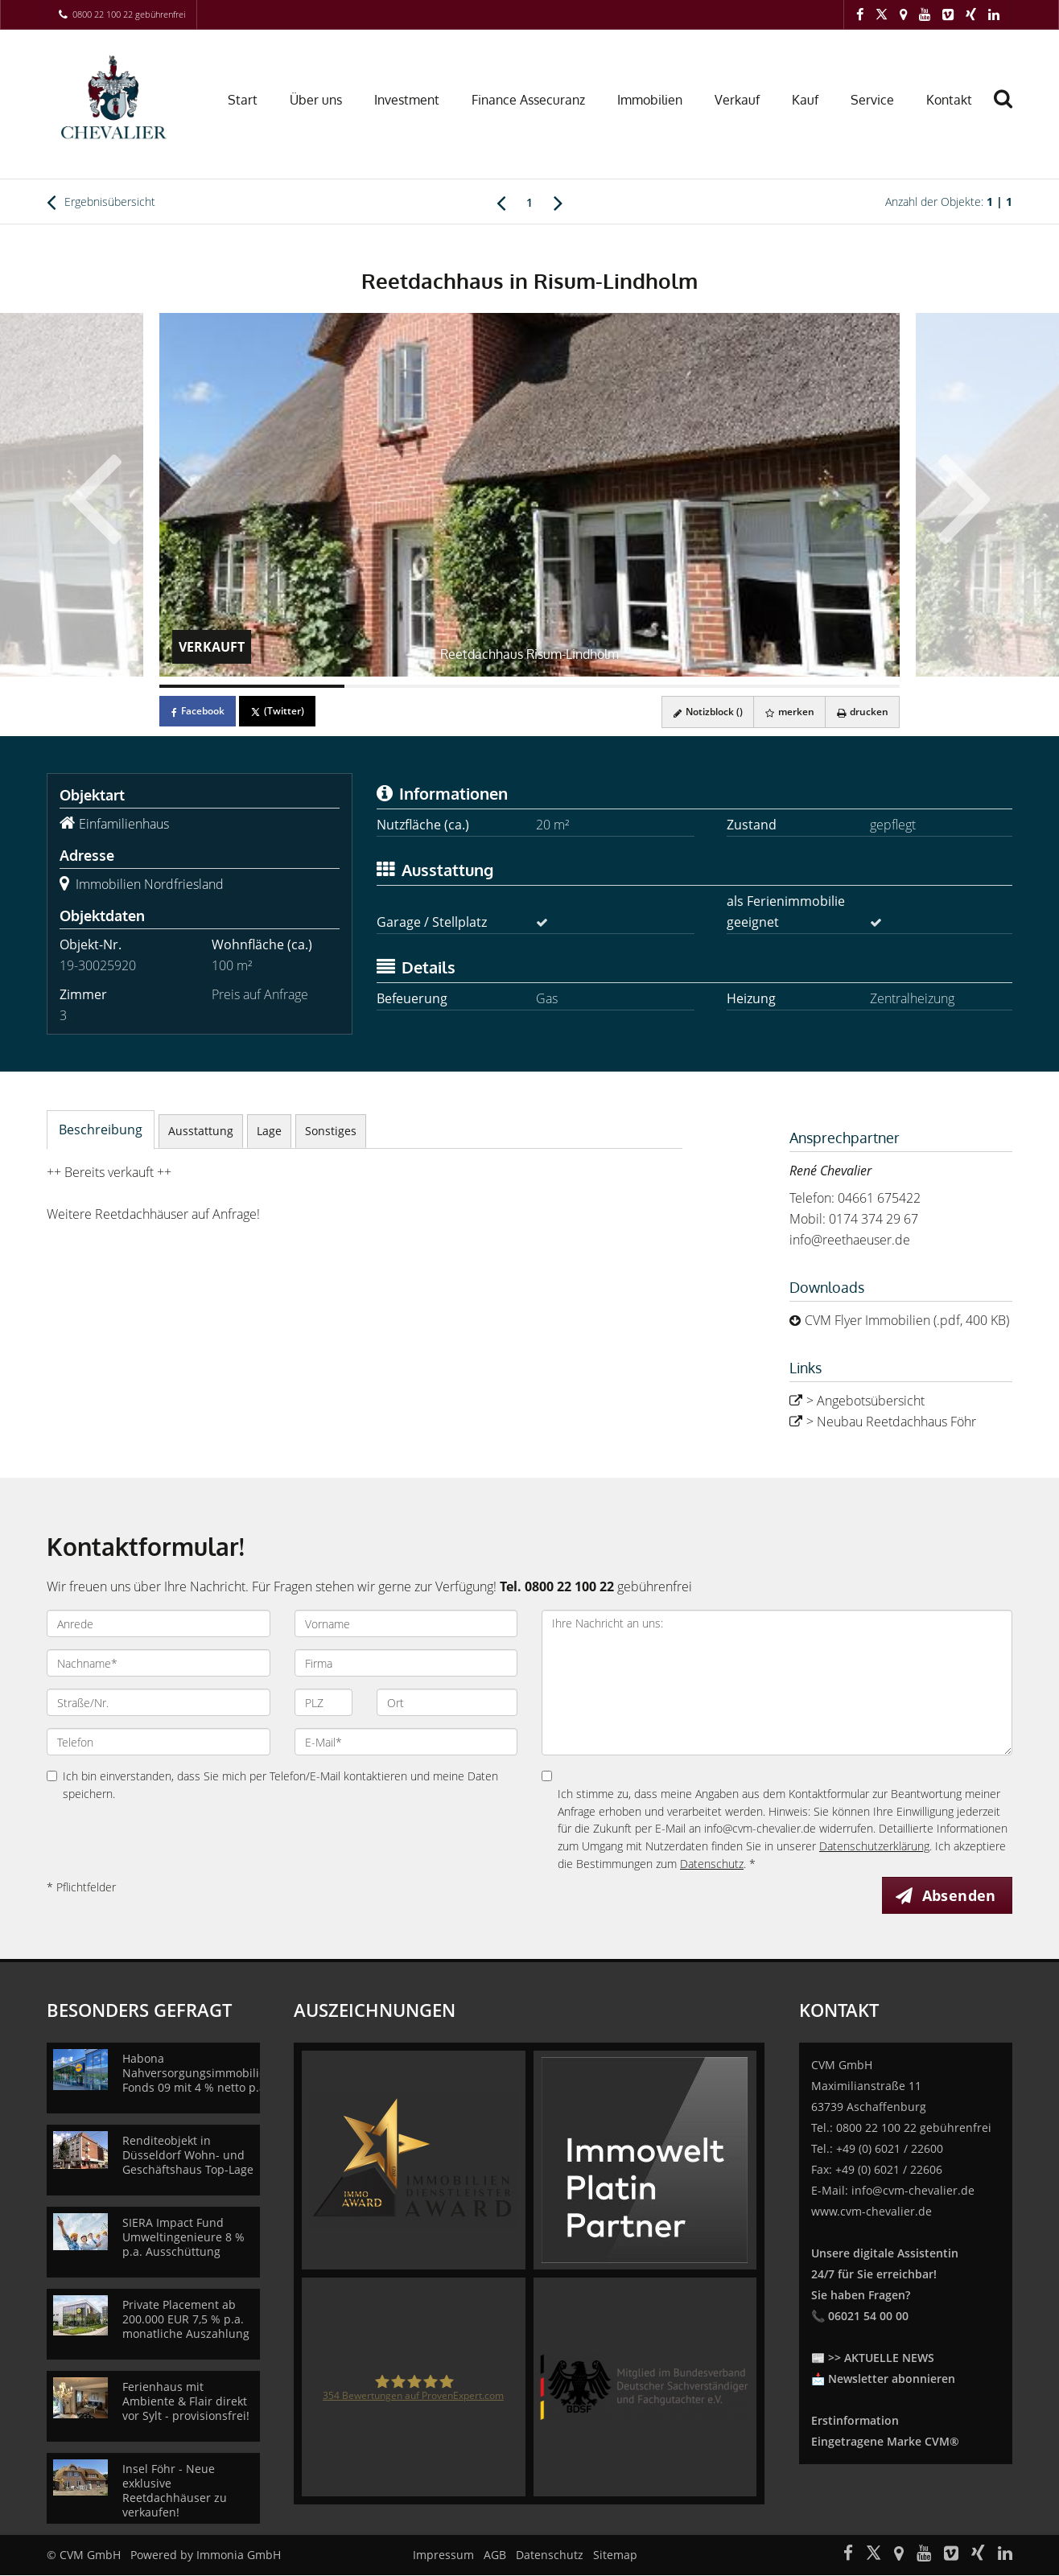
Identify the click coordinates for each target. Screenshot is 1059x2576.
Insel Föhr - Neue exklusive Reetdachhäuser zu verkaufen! (174, 2491)
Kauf (805, 100)
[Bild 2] (437, 686)
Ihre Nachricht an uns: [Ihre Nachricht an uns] (777, 1682)
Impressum (443, 2555)
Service (872, 100)
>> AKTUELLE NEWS (881, 2358)
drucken (861, 711)
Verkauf (737, 100)
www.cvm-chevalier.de (871, 2212)
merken (785, 711)
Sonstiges (330, 1130)
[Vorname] (406, 1623)
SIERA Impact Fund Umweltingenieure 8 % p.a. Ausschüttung (183, 2238)
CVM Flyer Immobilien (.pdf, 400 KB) (907, 1320)
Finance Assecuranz (528, 100)
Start (243, 100)
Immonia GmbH (238, 2555)
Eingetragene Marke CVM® (885, 2442)
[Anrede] (158, 1623)
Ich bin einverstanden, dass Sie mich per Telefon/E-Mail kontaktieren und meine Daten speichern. (272, 1784)
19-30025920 (98, 965)
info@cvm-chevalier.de (913, 2191)
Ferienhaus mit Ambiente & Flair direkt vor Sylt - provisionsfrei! (185, 2402)
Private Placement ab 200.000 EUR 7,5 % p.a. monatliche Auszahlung (185, 2320)
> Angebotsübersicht (865, 1400)
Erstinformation (855, 2421)
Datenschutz (712, 1863)
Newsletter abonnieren (891, 2379)
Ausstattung (200, 1130)
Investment (406, 100)
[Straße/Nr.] (158, 1702)
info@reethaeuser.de (849, 1240)
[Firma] (406, 1663)
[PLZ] (324, 1702)
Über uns (316, 100)
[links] (501, 202)
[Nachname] (158, 1663)
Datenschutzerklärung (874, 1846)
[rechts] (558, 202)
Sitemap (615, 2555)
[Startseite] (117, 98)
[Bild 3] (622, 686)
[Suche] (1010, 110)
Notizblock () (701, 711)
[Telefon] (158, 1741)
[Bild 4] (807, 686)
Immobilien (649, 100)
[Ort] (447, 1702)
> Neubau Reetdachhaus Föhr (891, 1421)
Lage (269, 1130)
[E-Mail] (406, 1741)
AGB (495, 2555)
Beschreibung (100, 1129)
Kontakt (949, 100)
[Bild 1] (251, 686)
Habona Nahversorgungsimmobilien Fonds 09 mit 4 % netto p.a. (197, 2073)
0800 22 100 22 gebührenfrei (128, 14)
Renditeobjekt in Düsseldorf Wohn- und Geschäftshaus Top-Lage (187, 2156)
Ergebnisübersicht (101, 202)
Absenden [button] (960, 1895)
